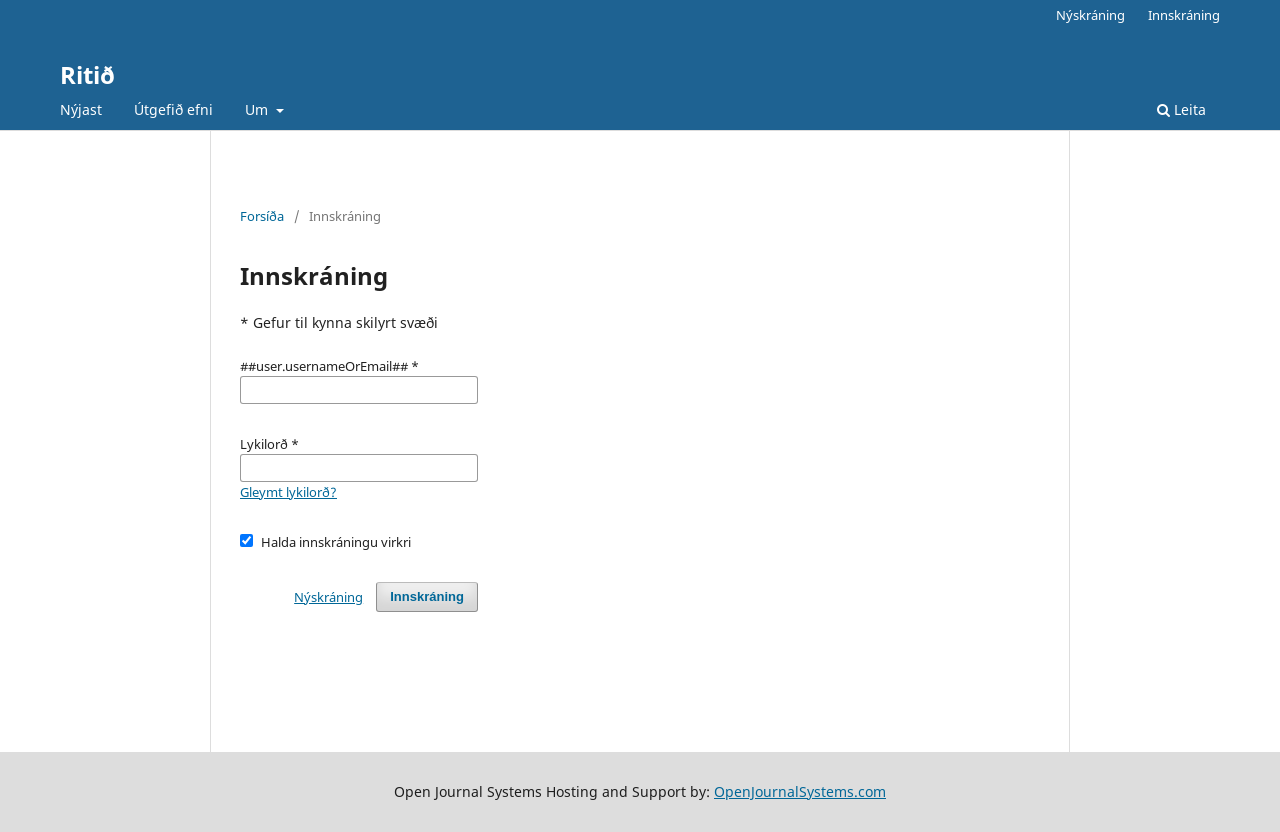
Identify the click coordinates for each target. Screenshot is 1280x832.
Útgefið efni (173, 109)
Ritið (87, 74)
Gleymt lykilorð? (288, 492)
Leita (1181, 109)
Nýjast (81, 109)
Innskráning (1184, 15)
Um (258, 109)
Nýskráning (1090, 15)
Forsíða (262, 216)
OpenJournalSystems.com (800, 791)
